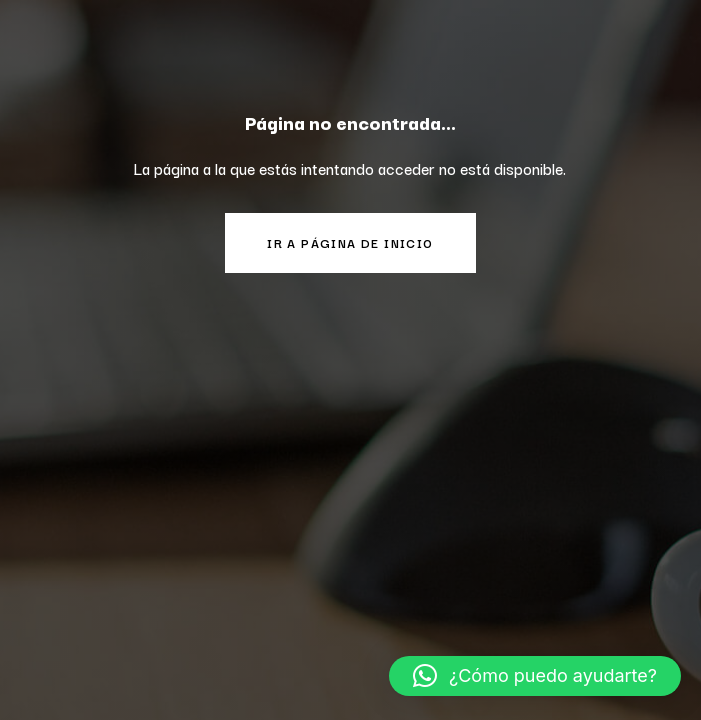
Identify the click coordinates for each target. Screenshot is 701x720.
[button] (535, 676)
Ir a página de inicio (350, 242)
